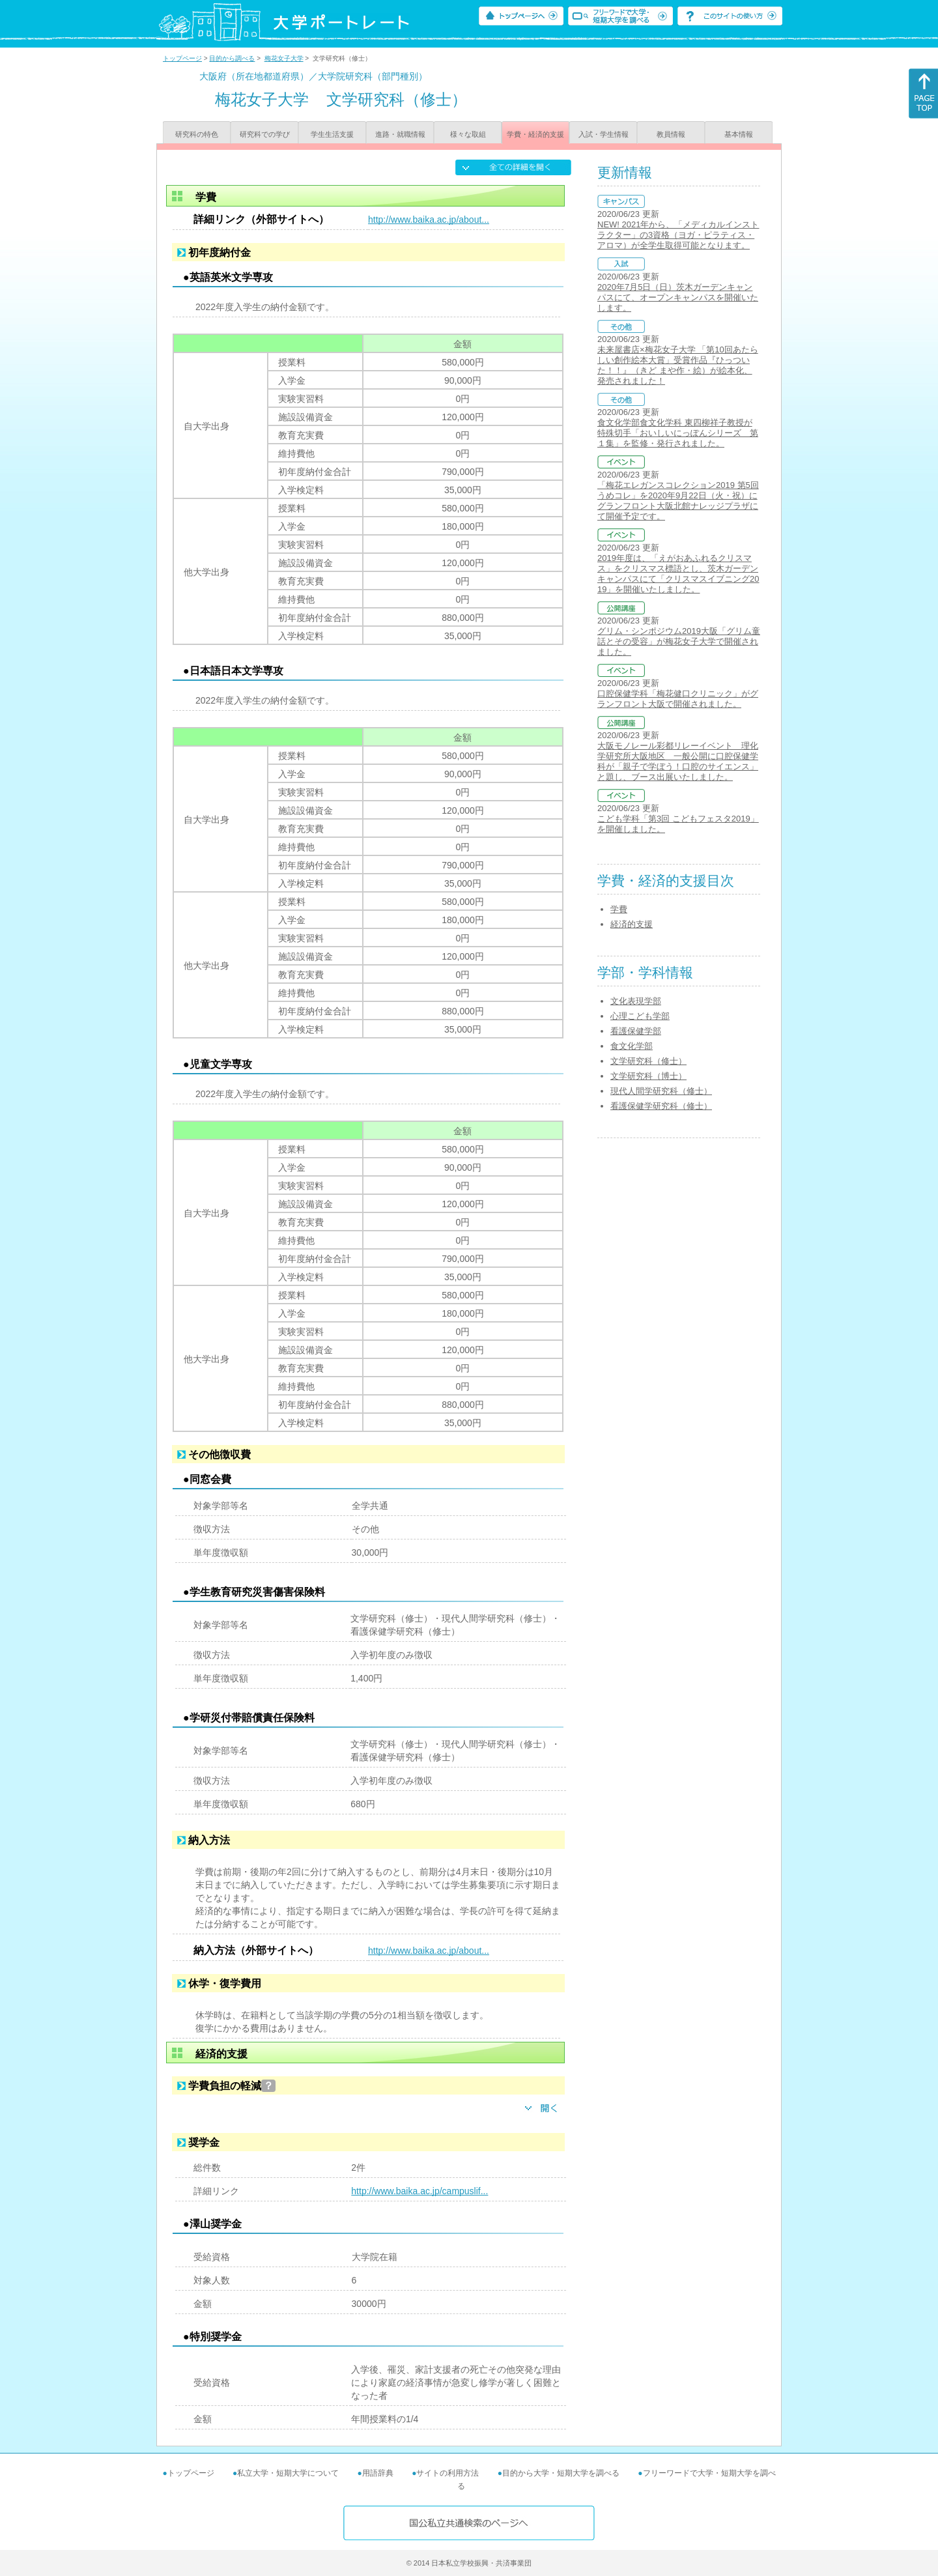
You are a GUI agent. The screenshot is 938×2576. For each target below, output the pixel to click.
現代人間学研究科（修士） (661, 1091)
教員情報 (671, 134)
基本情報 (738, 134)
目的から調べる (232, 58)
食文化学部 (631, 1046)
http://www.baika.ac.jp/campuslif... (419, 2191)
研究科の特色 (196, 134)
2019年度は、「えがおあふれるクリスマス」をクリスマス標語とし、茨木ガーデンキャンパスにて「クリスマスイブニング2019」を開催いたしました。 (678, 573)
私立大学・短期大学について (288, 2473)
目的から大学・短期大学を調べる (560, 2473)
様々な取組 (468, 134)
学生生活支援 (332, 134)
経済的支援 (631, 924)
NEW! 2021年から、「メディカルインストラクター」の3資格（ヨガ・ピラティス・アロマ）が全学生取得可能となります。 (678, 235)
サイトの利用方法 (447, 2473)
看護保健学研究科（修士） (661, 1106)
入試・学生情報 (603, 134)
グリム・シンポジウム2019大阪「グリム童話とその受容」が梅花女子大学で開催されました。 (678, 641)
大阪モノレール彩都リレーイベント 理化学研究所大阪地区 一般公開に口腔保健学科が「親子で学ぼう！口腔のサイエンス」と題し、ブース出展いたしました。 (677, 761)
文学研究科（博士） (648, 1076)
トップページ (182, 58)
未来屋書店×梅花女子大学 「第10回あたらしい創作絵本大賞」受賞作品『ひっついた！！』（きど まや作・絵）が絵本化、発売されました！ (677, 365)
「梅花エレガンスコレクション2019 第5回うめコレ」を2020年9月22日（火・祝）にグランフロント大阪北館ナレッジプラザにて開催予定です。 (678, 500)
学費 (618, 909)
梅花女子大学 (284, 58)
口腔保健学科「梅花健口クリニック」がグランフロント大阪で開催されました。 (677, 699)
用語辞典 (377, 2473)
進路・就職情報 (400, 134)
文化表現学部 (635, 1001)
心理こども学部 (640, 1016)
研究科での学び (265, 134)
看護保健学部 (635, 1031)
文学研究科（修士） (648, 1061)
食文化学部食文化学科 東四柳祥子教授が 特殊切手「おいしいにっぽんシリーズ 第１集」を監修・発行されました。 (677, 433)
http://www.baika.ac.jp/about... (428, 219)
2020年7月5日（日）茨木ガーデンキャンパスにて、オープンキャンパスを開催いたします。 (677, 297)
